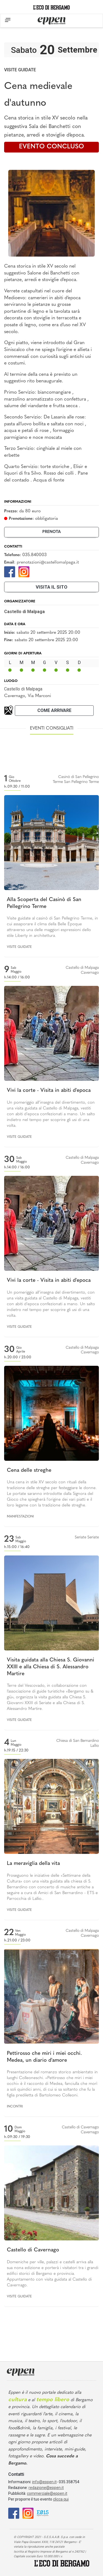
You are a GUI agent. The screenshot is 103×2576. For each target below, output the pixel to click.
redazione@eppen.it (46, 2487)
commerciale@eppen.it (47, 2493)
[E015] (43, 2512)
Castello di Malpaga (23, 689)
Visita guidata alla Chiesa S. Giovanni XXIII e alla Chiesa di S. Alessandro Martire (50, 1667)
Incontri (15, 2106)
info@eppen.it (44, 2482)
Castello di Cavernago (33, 2250)
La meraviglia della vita (33, 1863)
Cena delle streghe (29, 1470)
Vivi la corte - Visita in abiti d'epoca (49, 1090)
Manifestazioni (20, 1516)
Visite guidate (20, 69)
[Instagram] (23, 571)
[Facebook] (9, 571)
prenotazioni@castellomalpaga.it (48, 562)
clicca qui (61, 2499)
